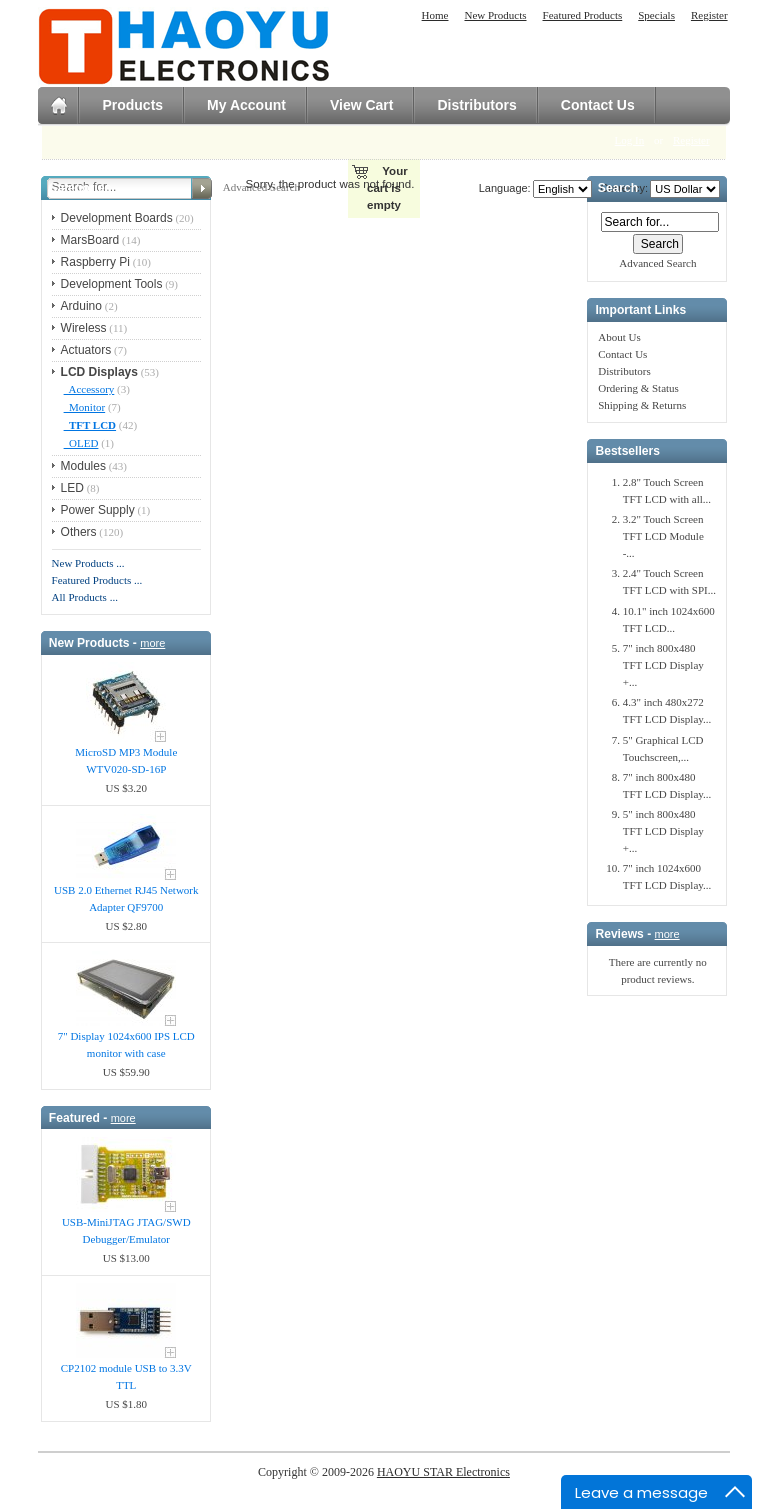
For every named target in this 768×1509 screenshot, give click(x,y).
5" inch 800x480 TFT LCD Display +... (663, 831)
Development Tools (112, 284)
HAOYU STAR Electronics (443, 1472)
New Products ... (88, 563)
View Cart (362, 105)
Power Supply (98, 510)
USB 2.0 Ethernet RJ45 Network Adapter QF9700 (126, 898)
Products (132, 105)
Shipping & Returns (642, 405)
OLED (81, 443)
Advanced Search (657, 263)
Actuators (86, 350)
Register (709, 15)
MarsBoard (90, 240)
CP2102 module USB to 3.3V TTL (126, 1376)
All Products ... (85, 597)
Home (435, 15)
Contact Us (598, 105)
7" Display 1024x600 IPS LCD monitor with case (126, 1044)
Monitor (85, 407)
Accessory (89, 389)
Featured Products (583, 15)
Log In (630, 140)
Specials (656, 15)
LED (72, 488)
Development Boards (117, 218)
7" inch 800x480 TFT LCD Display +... (663, 665)
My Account (246, 105)
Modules (83, 466)
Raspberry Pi (95, 262)
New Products (495, 15)
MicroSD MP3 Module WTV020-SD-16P (126, 760)
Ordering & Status (638, 388)
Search (618, 189)
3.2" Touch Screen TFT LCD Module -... (663, 536)
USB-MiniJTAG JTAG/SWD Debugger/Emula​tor (126, 1230)
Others (79, 532)
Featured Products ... (97, 580)
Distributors (476, 105)
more (152, 643)
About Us (619, 337)
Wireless (84, 328)
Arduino (81, 306)
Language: (505, 188)
